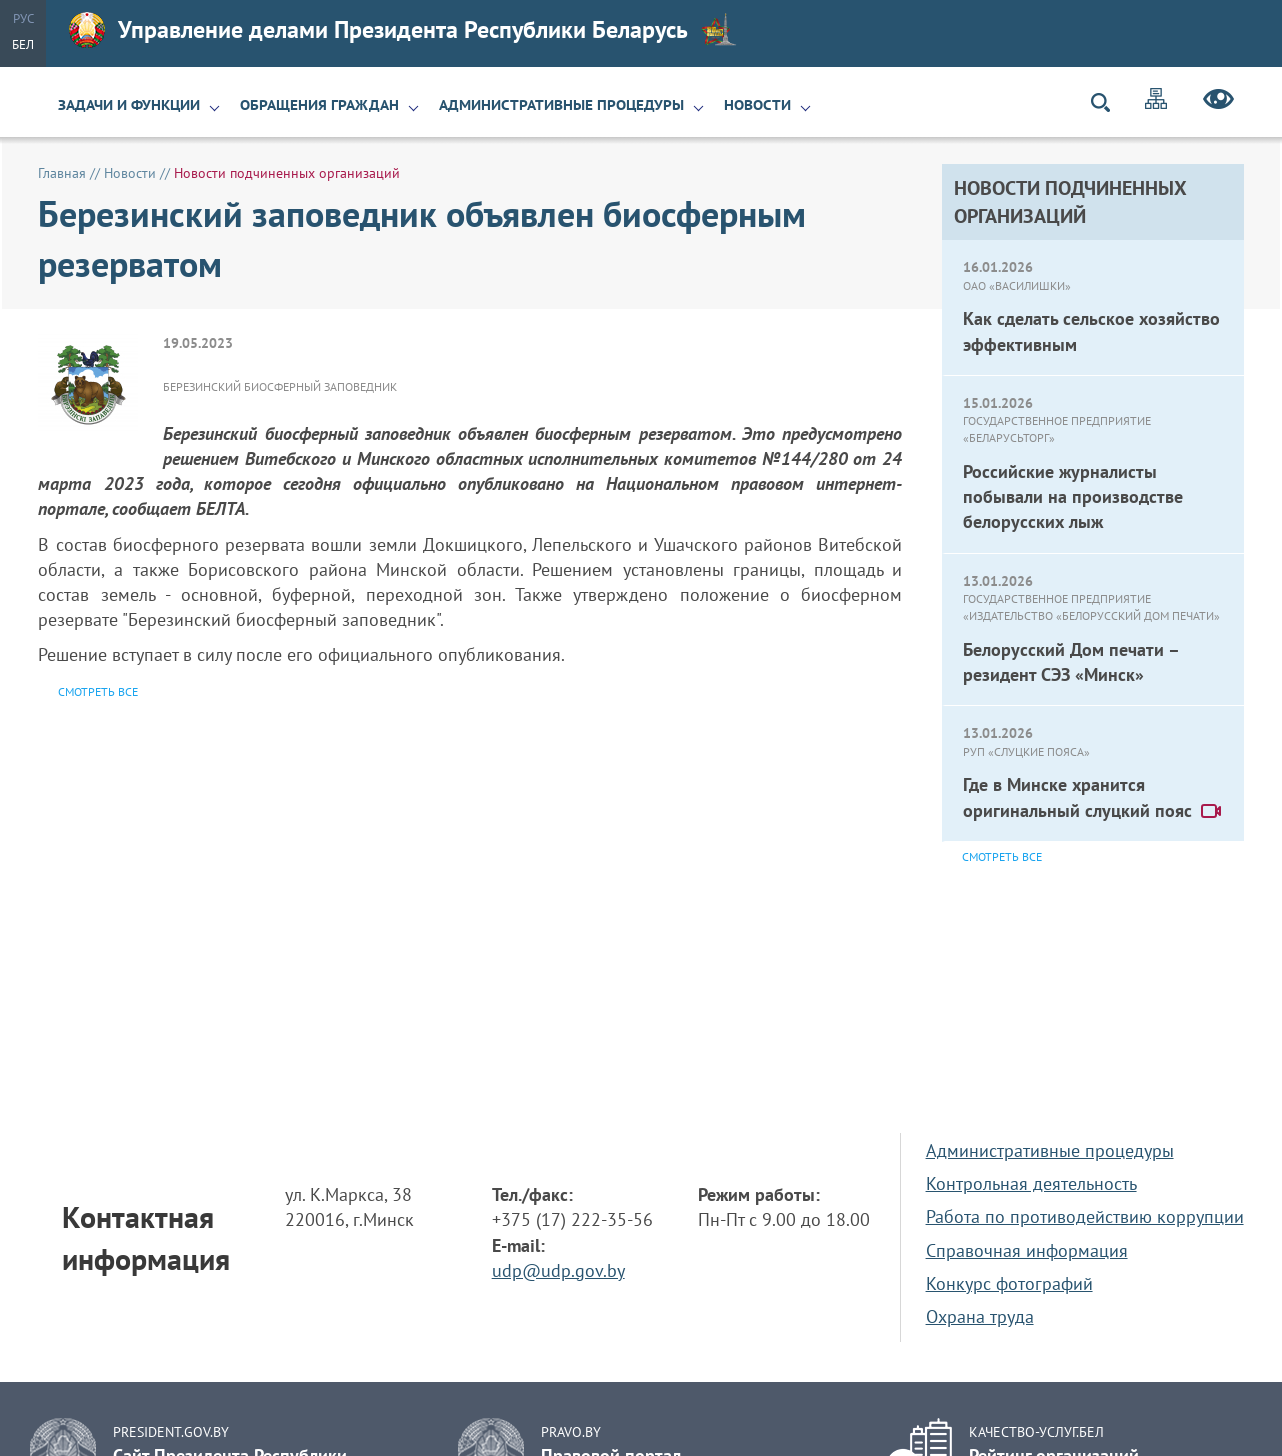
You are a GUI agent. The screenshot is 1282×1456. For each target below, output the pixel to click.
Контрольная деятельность (1031, 1183)
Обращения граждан (319, 105)
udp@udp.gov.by (558, 1270)
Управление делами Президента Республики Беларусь (403, 30)
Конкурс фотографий (1009, 1283)
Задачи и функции (129, 105)
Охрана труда (980, 1316)
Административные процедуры (561, 105)
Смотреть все (1002, 856)
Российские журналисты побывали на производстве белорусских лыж (1073, 496)
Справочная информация (1027, 1250)
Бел (23, 44)
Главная (62, 173)
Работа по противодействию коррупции (1085, 1216)
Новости (757, 105)
